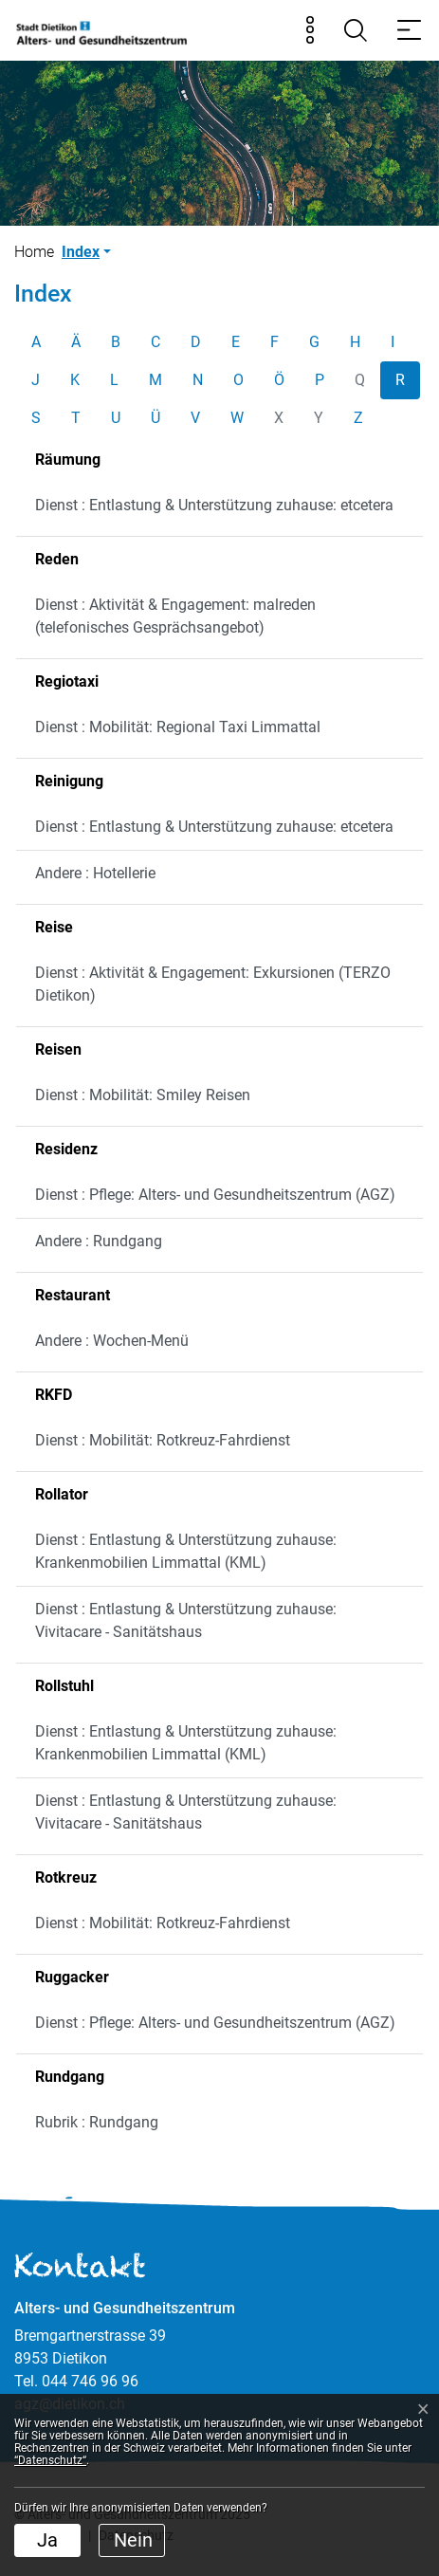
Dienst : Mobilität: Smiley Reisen (142, 1095)
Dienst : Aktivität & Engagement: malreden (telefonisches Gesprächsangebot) (175, 616)
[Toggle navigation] (409, 30)
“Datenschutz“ (50, 2460)
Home (34, 252)
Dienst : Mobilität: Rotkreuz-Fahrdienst (162, 1440)
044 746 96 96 (90, 2381)
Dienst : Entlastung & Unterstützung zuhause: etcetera (214, 505)
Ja (47, 2540)
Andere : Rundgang (98, 1241)
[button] (86, 252)
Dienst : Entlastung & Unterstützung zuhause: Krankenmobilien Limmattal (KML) (186, 1551)
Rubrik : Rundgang (96, 2122)
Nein (133, 2540)
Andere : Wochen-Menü (112, 1341)
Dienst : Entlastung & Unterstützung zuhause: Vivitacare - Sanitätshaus (186, 1620)
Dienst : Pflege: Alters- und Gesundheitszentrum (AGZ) (215, 1195)
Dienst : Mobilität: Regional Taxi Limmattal (177, 727)
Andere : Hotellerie (95, 873)
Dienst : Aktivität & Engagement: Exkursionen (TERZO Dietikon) (213, 984)
